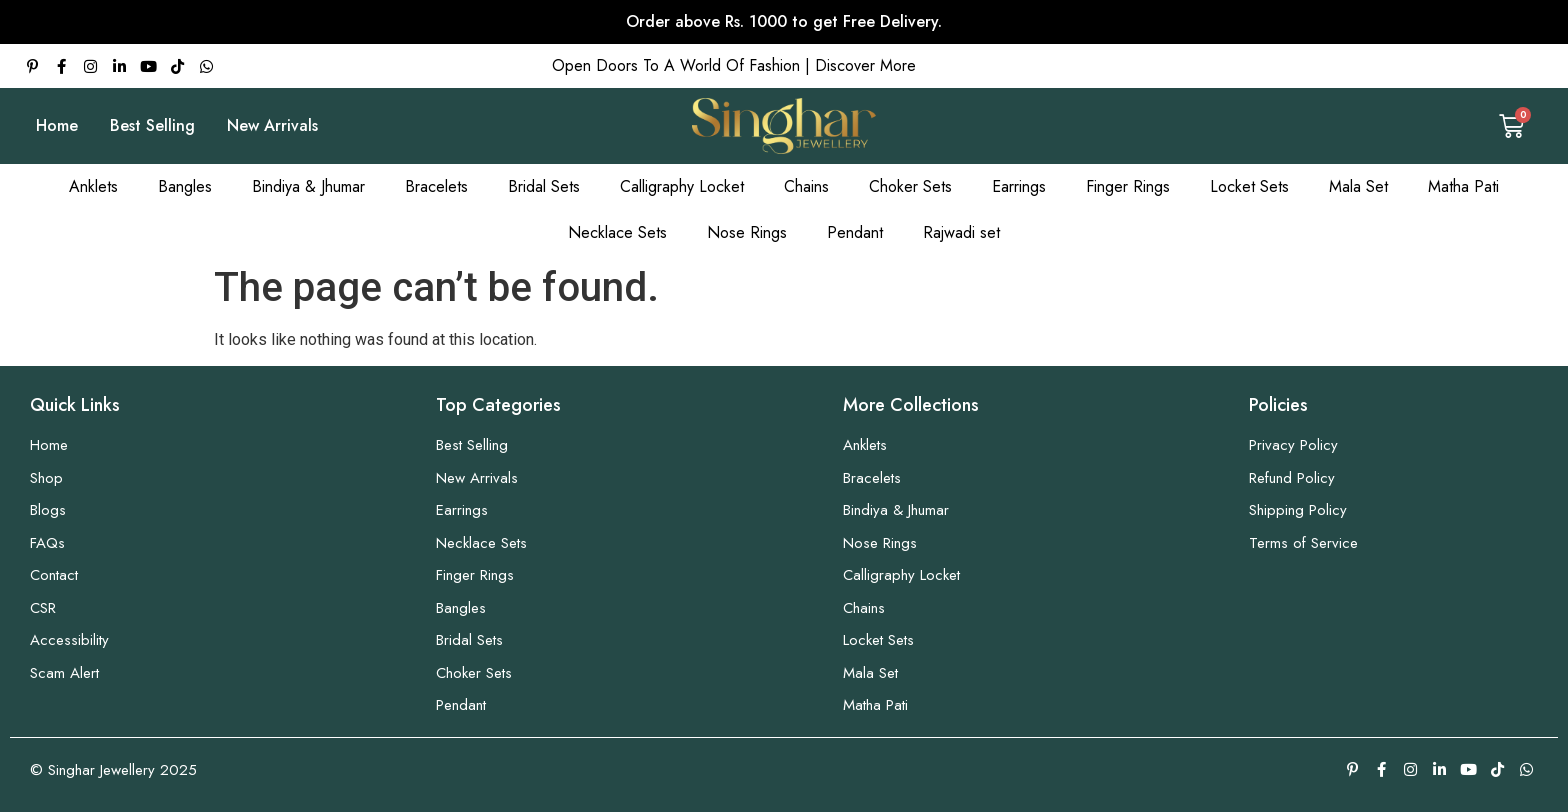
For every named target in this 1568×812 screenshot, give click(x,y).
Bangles (185, 186)
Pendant (855, 232)
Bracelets (436, 186)
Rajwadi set (961, 232)
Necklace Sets (617, 232)
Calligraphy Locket (682, 186)
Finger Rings (1128, 186)
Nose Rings (747, 232)
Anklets (93, 186)
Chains (806, 186)
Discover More (865, 65)
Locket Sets (1249, 186)
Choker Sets (910, 186)
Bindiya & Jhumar (308, 186)
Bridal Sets (544, 186)
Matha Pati (1463, 186)
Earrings (1019, 186)
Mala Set (1358, 186)
